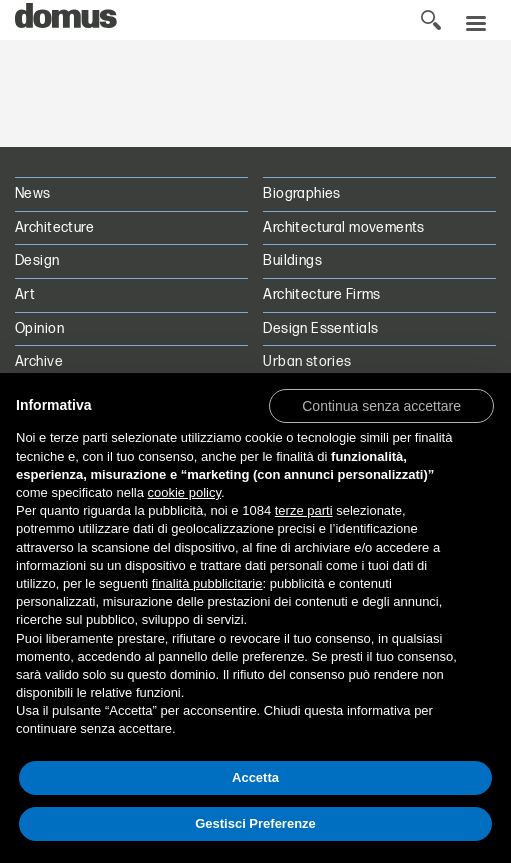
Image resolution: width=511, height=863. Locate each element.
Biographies (302, 193)
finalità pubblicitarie (207, 583)
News (33, 193)
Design (37, 260)
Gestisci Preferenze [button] (255, 823)
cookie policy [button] (184, 492)
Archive (39, 361)
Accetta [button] (255, 777)
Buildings (292, 260)
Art (25, 294)
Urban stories (307, 361)
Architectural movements (344, 227)
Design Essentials (320, 328)
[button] (381, 405)
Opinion (39, 328)
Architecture (54, 227)
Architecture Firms (322, 294)
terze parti (304, 510)
